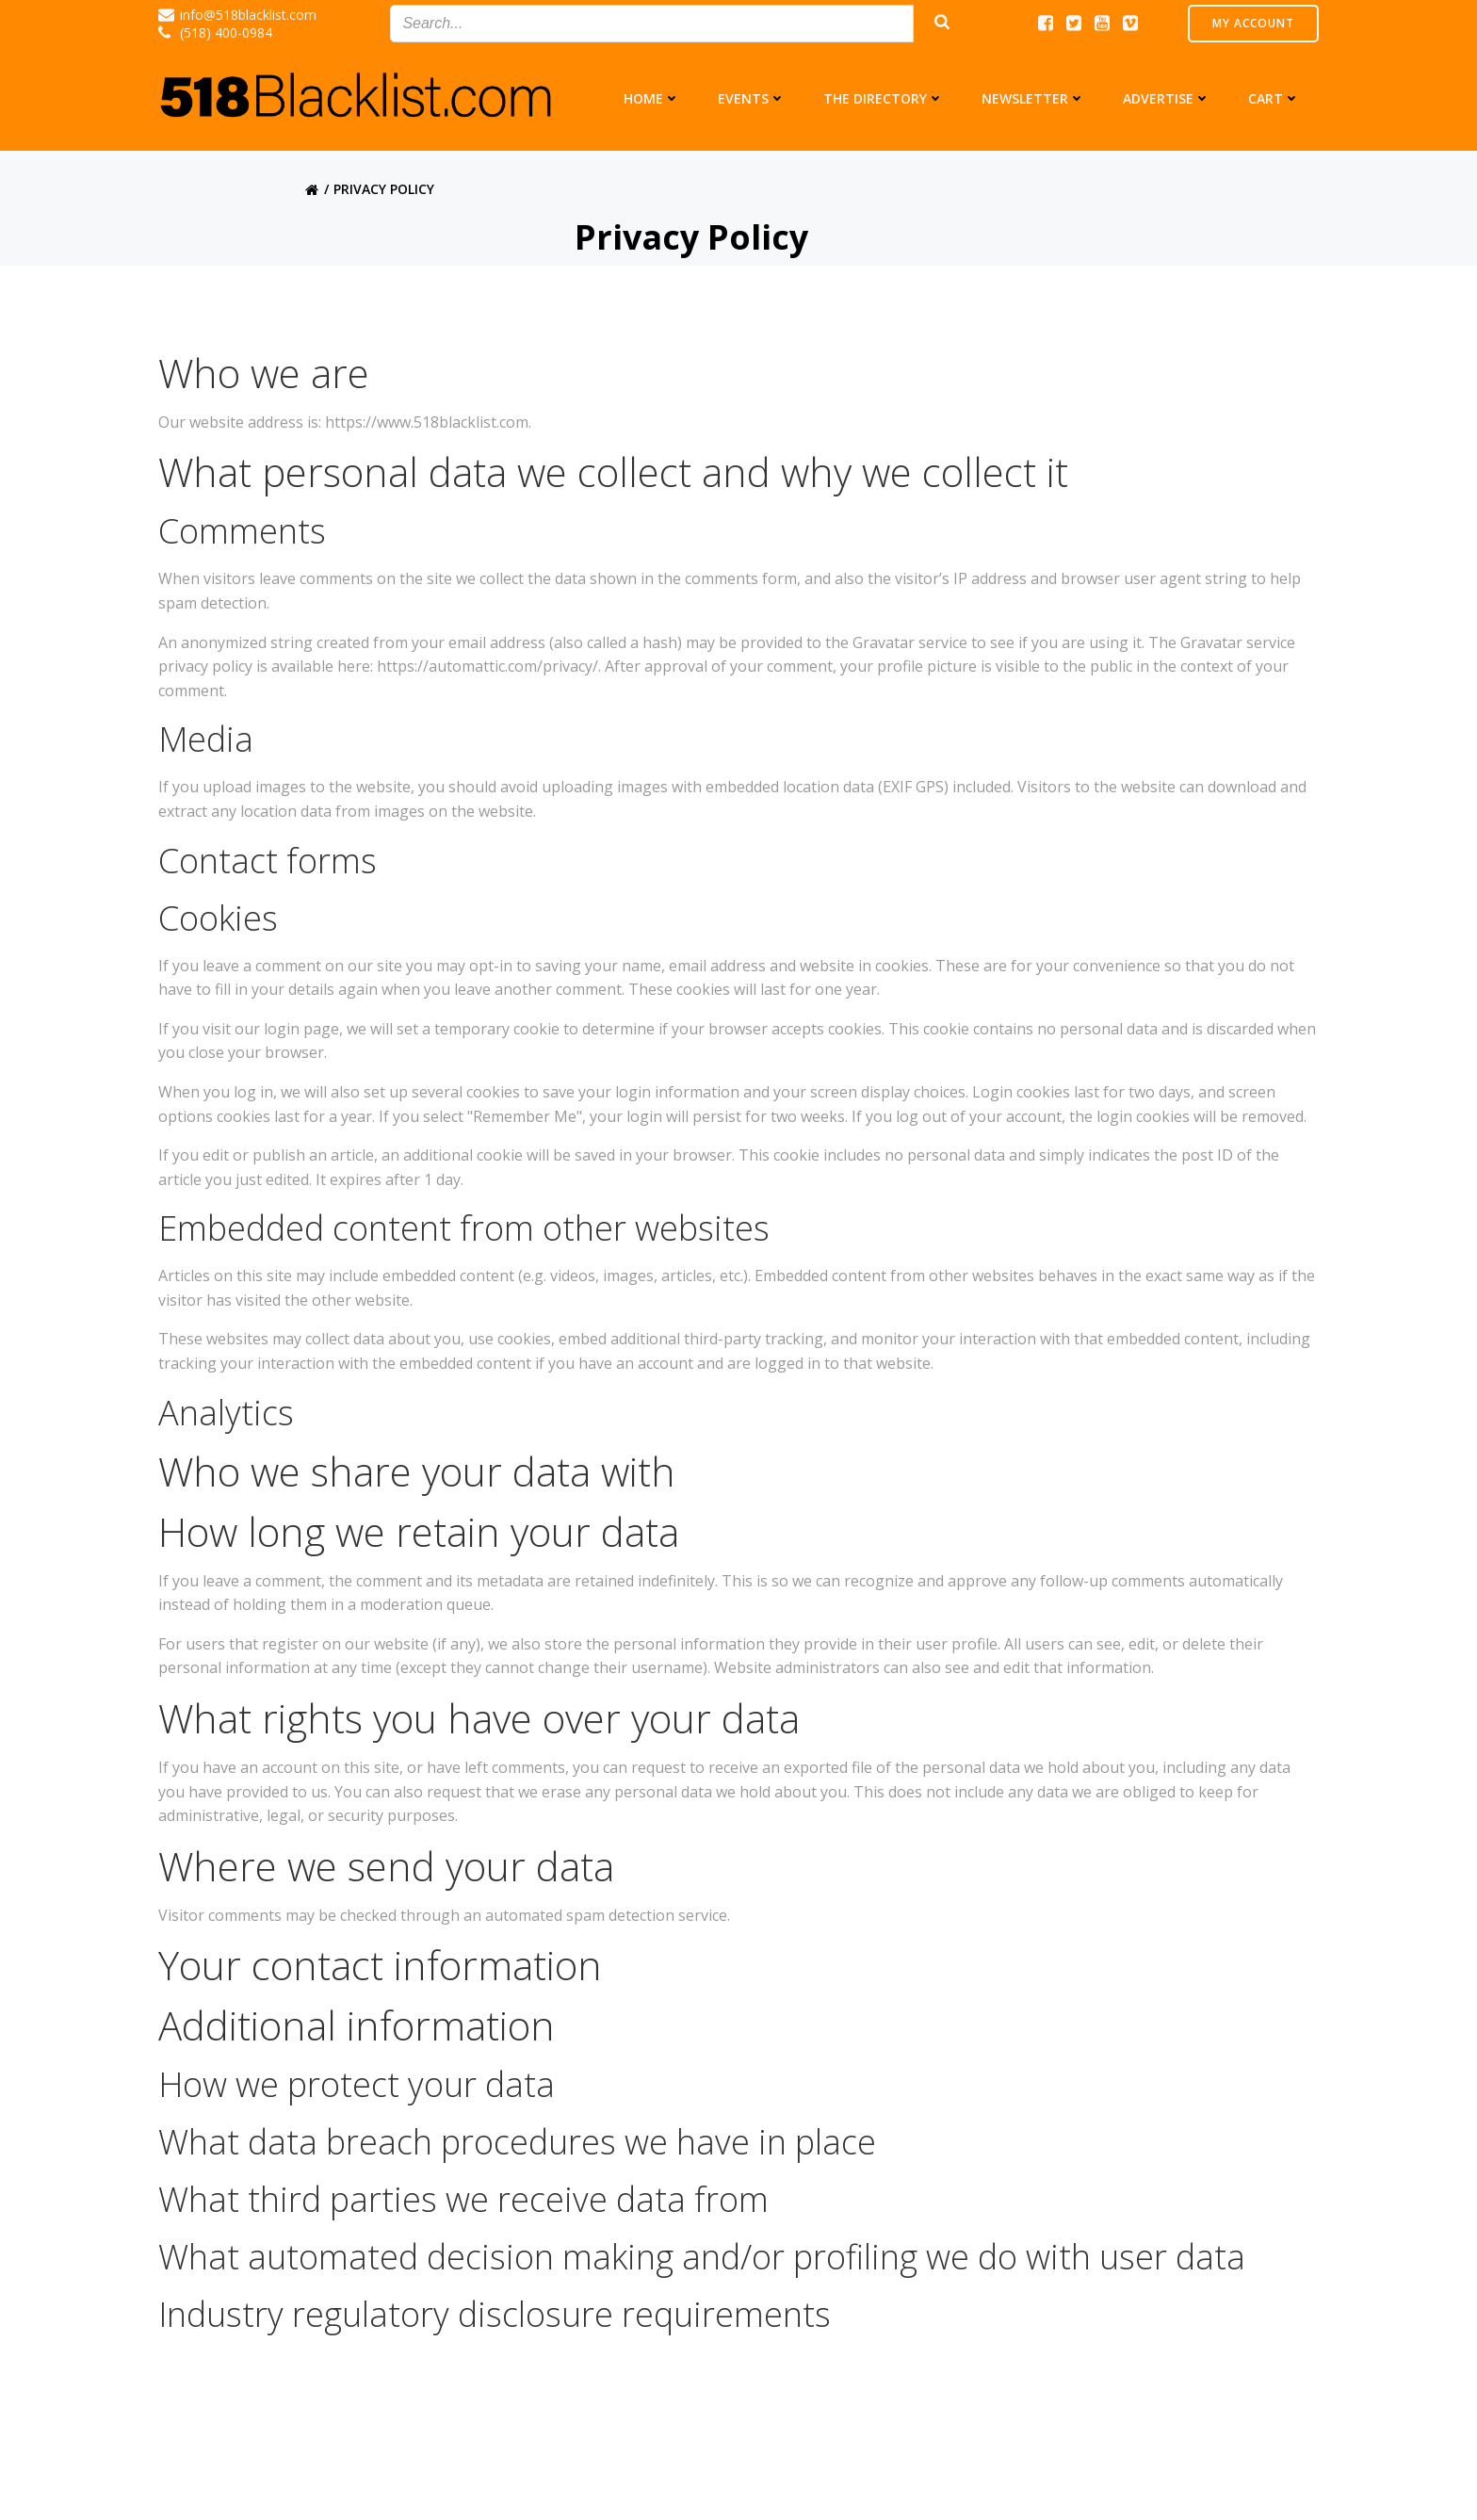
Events (752, 98)
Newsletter (1033, 98)
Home (652, 98)
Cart (1274, 98)
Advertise (1166, 98)
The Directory (883, 98)
